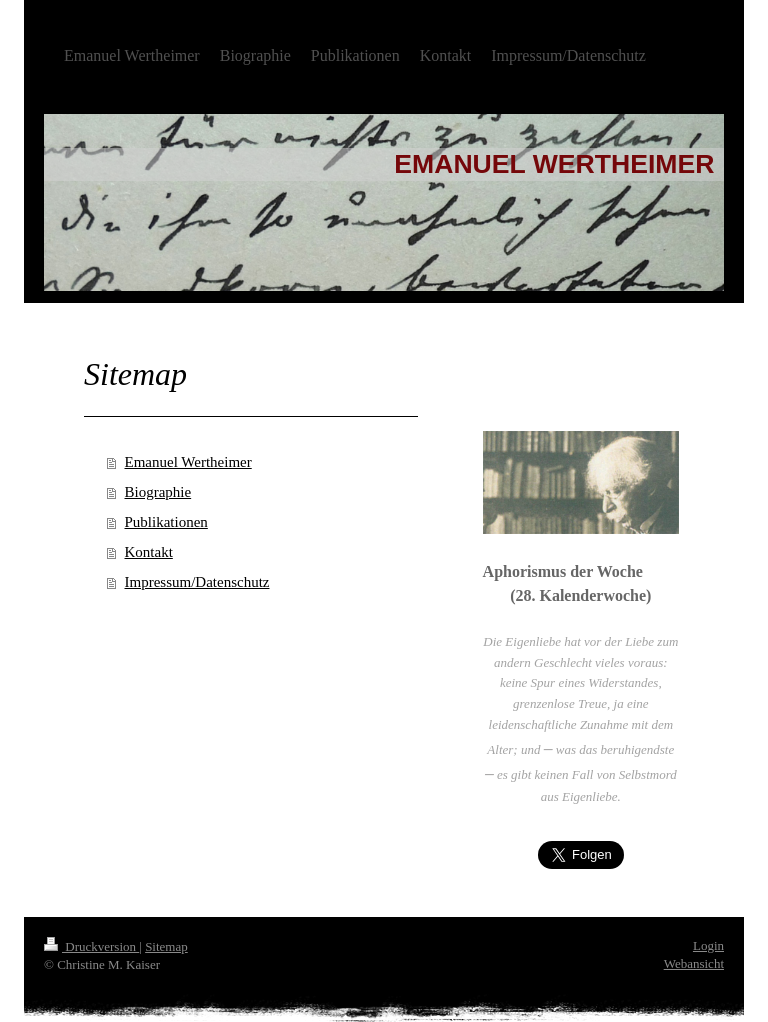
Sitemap (166, 946)
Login (708, 945)
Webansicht (694, 963)
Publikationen (166, 522)
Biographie (158, 492)
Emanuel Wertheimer (188, 462)
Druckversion (91, 946)
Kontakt (149, 552)
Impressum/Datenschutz (197, 582)
